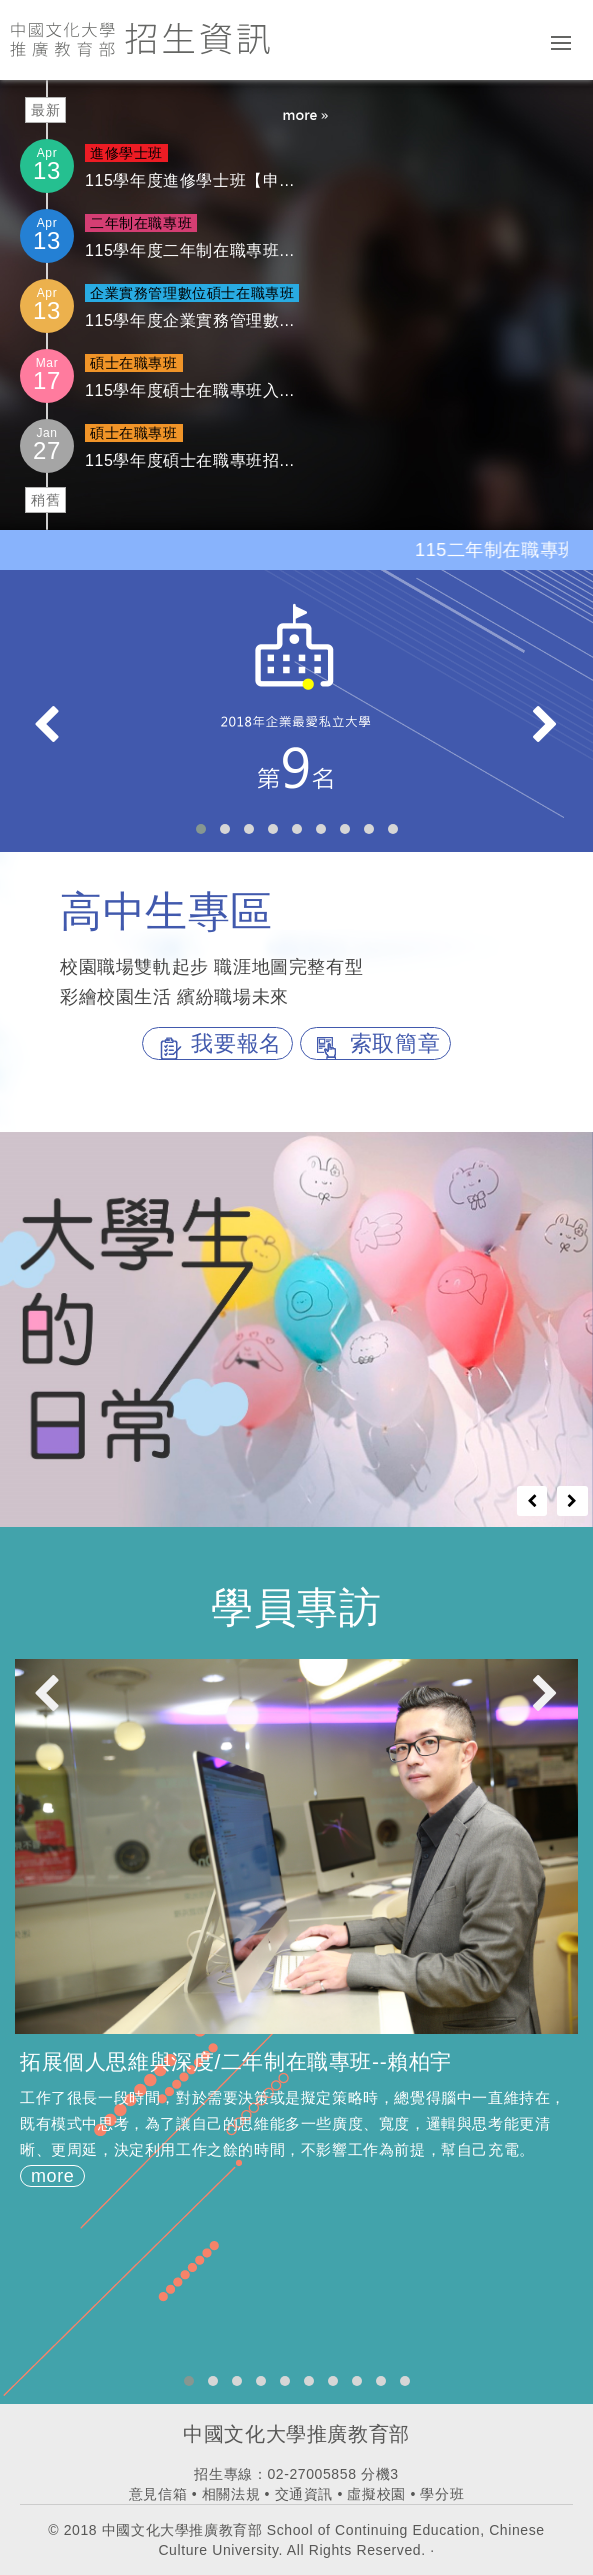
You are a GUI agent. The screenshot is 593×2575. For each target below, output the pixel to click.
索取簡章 (375, 1043)
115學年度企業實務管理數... (190, 320)
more (52, 2176)
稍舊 (45, 500)
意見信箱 (158, 2494)
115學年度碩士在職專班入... (190, 390)
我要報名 (217, 1043)
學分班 (442, 2494)
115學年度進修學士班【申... (190, 180)
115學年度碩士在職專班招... (190, 460)
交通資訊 (304, 2494)
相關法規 (231, 2494)
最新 (45, 110)
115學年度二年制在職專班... (190, 250)
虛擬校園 (376, 2494)
